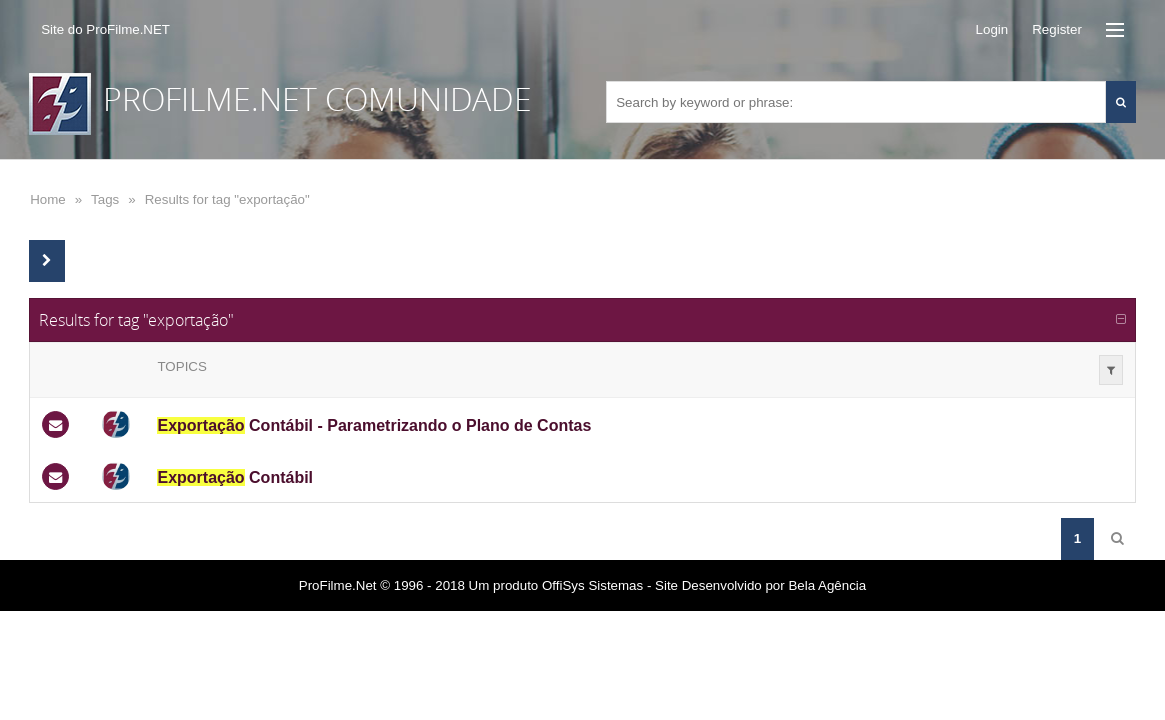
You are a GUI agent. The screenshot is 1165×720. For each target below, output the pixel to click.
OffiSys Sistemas (592, 585)
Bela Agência (827, 585)
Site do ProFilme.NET (105, 29)
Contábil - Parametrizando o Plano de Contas (374, 425)
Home (48, 199)
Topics (181, 366)
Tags (105, 199)
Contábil (235, 477)
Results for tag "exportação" (227, 199)
